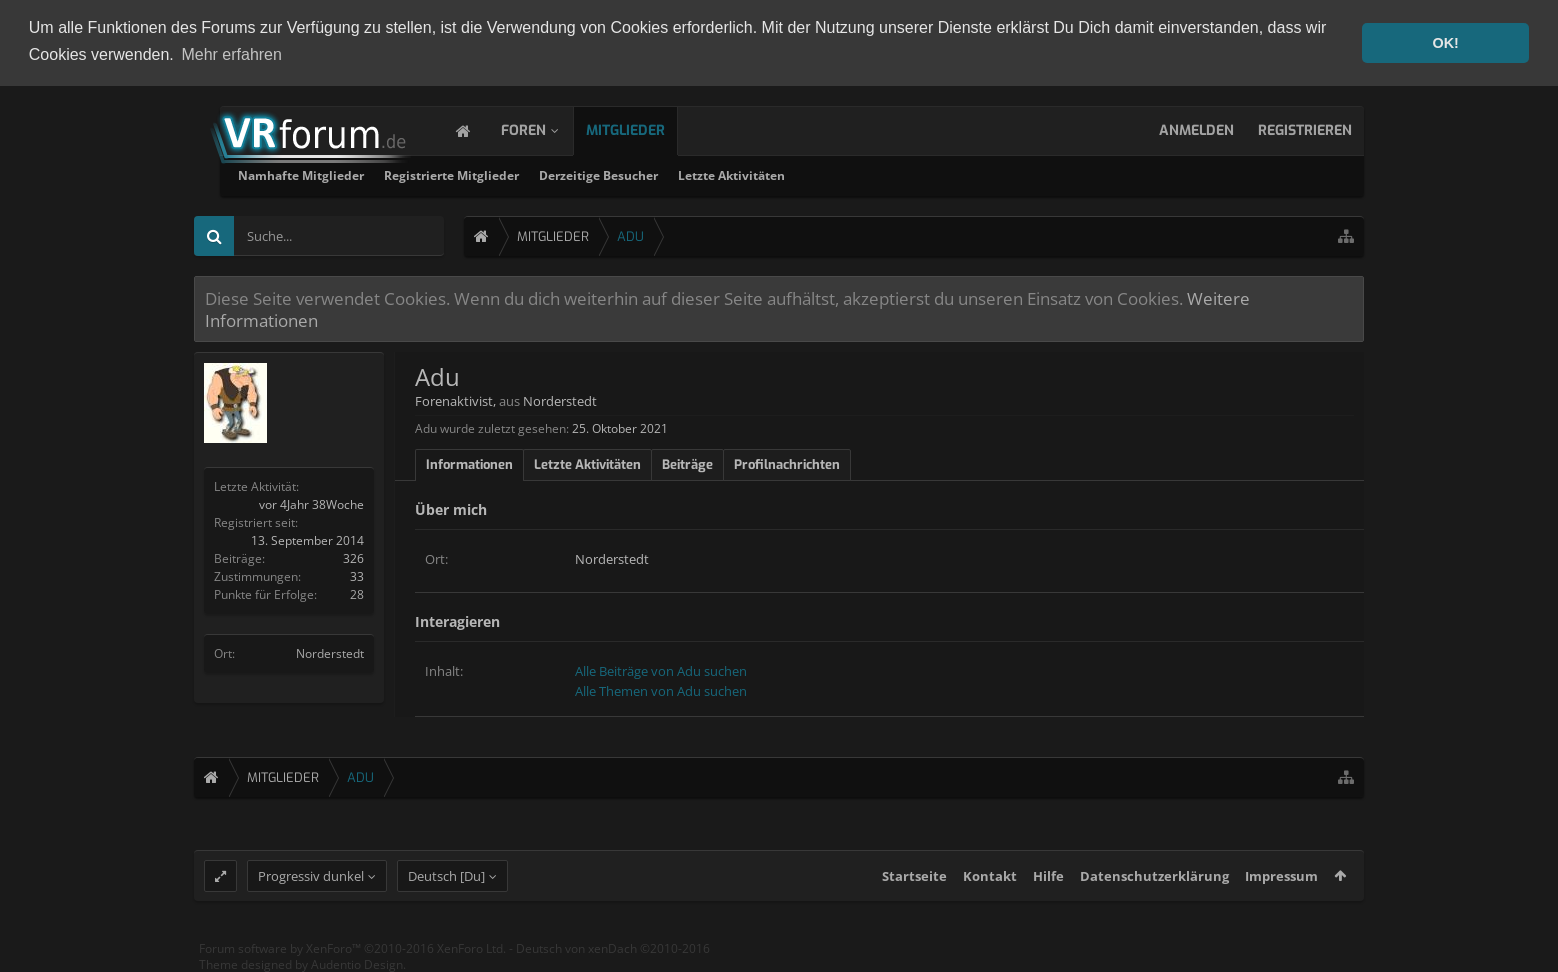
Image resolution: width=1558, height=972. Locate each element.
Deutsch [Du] (446, 881)
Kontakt (990, 881)
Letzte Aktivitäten (975, 175)
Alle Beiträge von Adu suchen (661, 671)
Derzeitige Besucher (842, 175)
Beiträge (687, 464)
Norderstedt (330, 653)
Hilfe (1048, 881)
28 (357, 594)
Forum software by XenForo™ (352, 953)
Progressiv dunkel (311, 881)
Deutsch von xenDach (613, 953)
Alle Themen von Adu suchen (661, 691)
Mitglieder (645, 130)
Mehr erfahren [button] (231, 54)
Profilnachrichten (787, 464)
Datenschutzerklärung (1154, 881)
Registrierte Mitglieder (695, 175)
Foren (543, 130)
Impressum (1281, 881)
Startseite (914, 881)
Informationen (469, 464)
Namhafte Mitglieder (545, 175)
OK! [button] (1445, 43)
